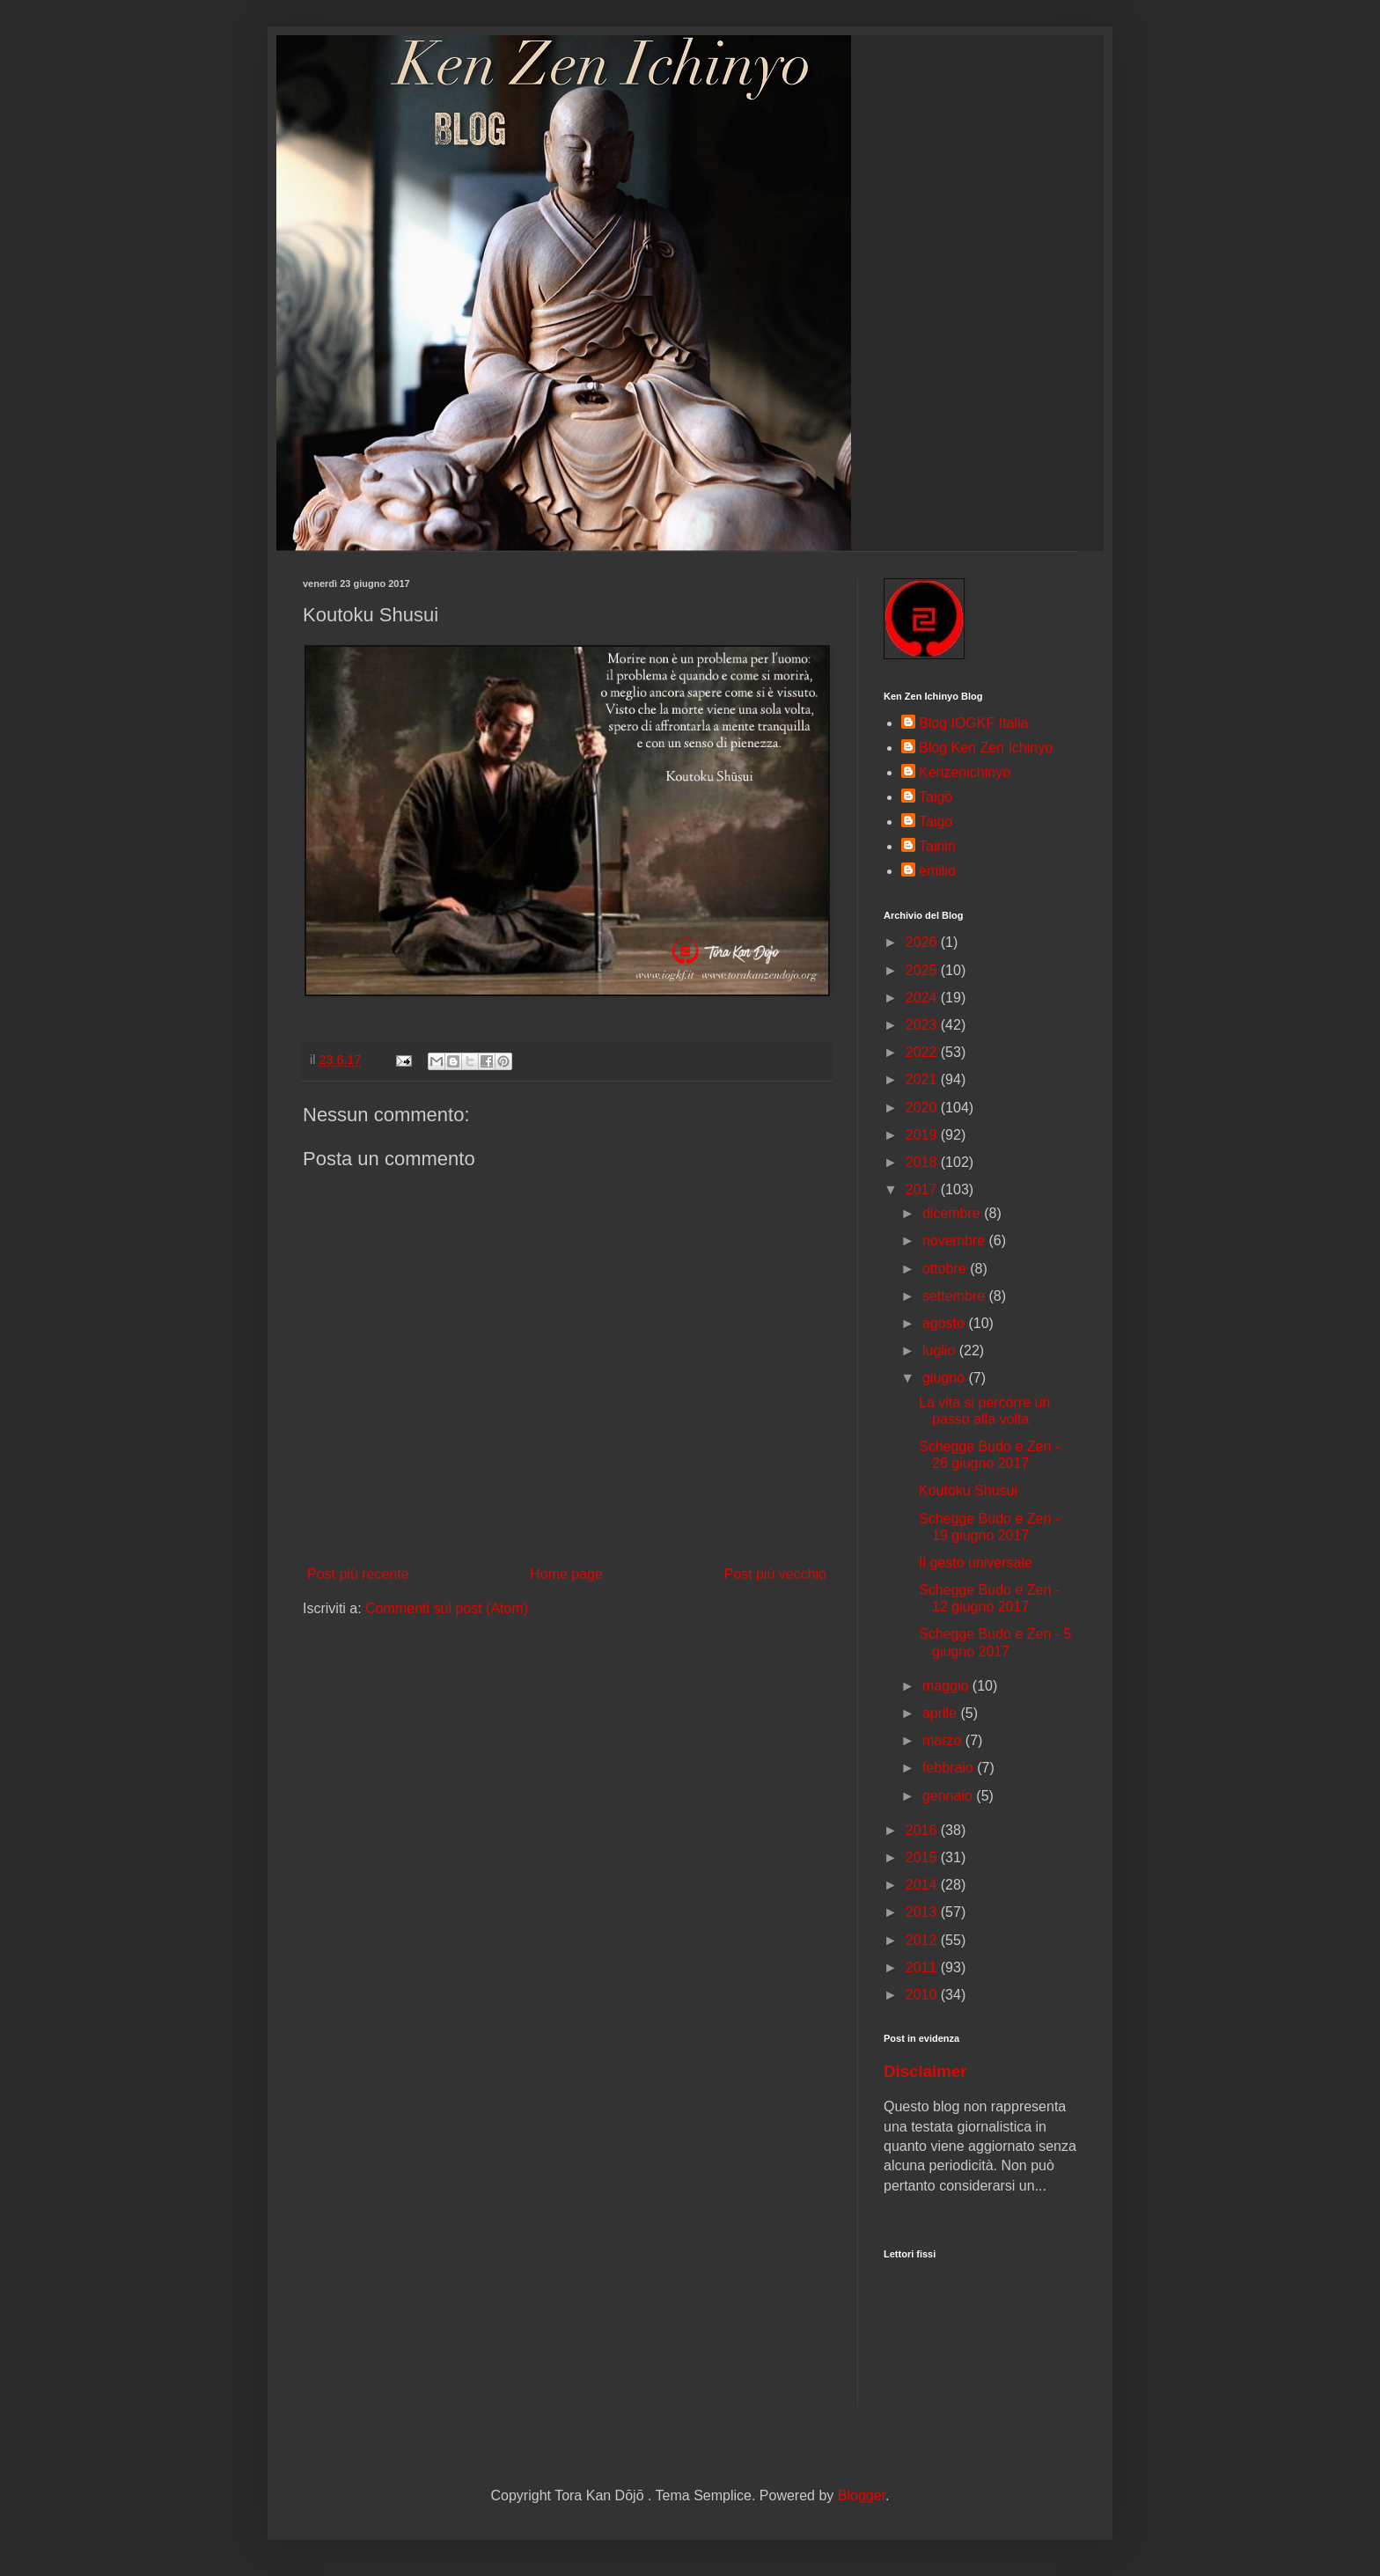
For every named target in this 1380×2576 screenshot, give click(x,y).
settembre (955, 1295)
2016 (923, 1830)
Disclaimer (925, 2071)
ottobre (946, 1268)
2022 (923, 1052)
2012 (923, 1940)
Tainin (937, 846)
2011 (923, 1967)
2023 (923, 1024)
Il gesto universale (975, 1562)
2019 (923, 1134)
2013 (923, 1911)
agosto (945, 1323)
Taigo (935, 821)
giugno (945, 1377)
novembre (955, 1240)
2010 (923, 1994)
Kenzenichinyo (964, 772)
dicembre (953, 1213)
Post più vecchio (774, 1574)
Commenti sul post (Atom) (446, 1608)
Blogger (861, 2495)
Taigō (935, 796)
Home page (566, 1574)
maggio (947, 1685)
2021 (923, 1079)
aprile (941, 1713)
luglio (940, 1350)
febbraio (949, 1767)
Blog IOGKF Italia (974, 723)
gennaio (949, 1795)
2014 (923, 1884)
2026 (923, 942)
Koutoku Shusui (968, 1490)
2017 (923, 1189)
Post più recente (358, 1574)
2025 (923, 970)
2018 (923, 1162)
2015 (923, 1857)
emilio (937, 870)
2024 (923, 997)
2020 (923, 1107)
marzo (943, 1740)
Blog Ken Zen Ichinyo (986, 747)
